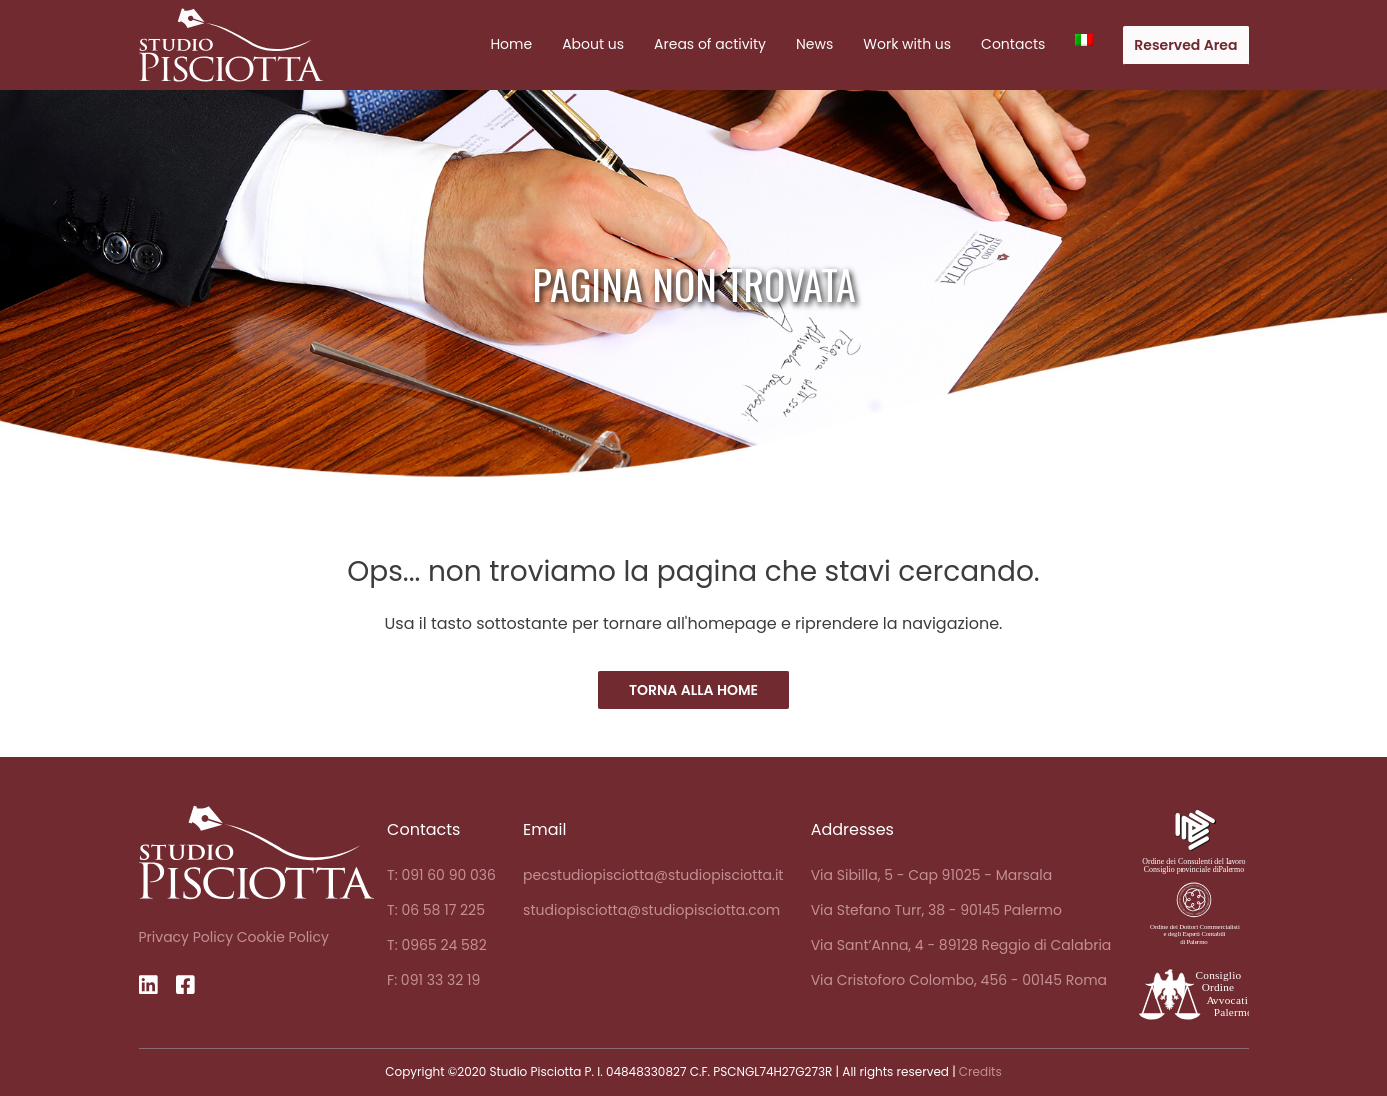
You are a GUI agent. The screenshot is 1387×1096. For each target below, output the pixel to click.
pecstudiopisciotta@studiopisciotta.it (653, 875)
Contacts (1013, 44)
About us (593, 44)
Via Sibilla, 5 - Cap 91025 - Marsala (932, 875)
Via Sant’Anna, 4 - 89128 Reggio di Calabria (961, 945)
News (814, 44)
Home (511, 44)
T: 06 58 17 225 (436, 910)
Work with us (907, 44)
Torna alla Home (693, 690)
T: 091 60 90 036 (441, 875)
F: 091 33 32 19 (433, 980)
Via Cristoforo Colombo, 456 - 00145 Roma (959, 980)
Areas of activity (710, 44)
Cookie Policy (283, 937)
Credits (980, 1071)
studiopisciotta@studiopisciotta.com (651, 910)
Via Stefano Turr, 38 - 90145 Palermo (936, 910)
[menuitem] (1084, 40)
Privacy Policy (186, 937)
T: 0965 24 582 (437, 945)
